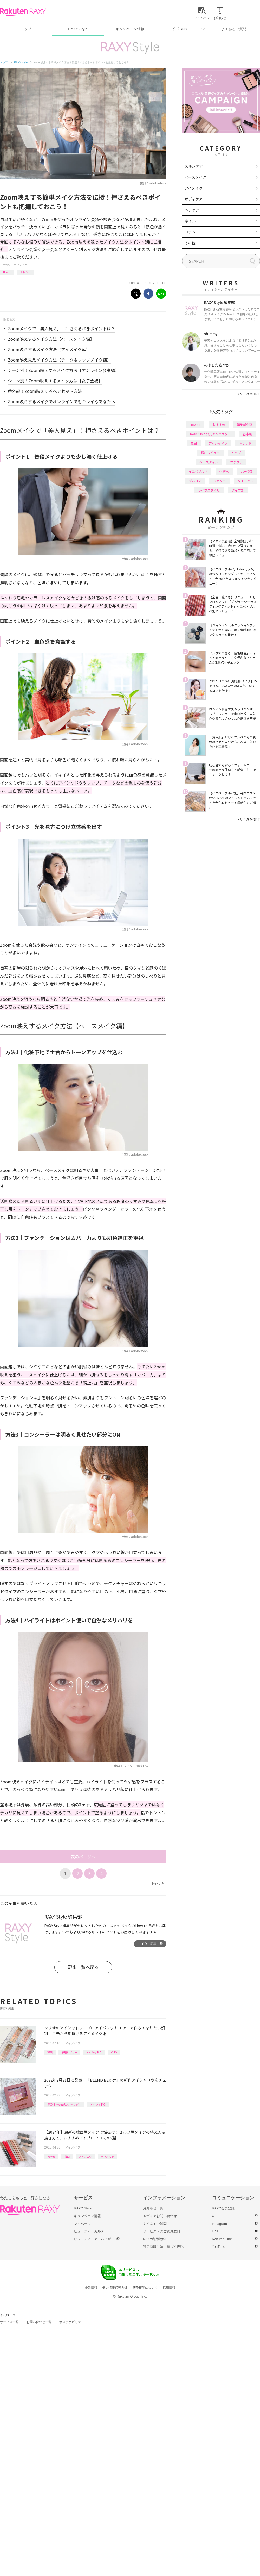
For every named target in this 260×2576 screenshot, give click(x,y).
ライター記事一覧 (150, 1943)
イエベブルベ (198, 471)
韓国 (50, 2052)
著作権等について (145, 2287)
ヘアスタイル (208, 462)
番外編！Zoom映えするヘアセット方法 (45, 391)
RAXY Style (78, 29)
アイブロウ (85, 2156)
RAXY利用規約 (154, 2239)
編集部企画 (244, 424)
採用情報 (169, 2287)
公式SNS (180, 29)
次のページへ (83, 1856)
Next (158, 1883)
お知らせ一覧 (153, 2208)
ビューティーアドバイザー (94, 2239)
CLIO (114, 2052)
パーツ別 (247, 471)
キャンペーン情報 (130, 29)
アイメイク (20, 265)
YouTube (218, 2247)
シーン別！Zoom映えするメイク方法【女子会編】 (55, 380)
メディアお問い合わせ (160, 2216)
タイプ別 (238, 490)
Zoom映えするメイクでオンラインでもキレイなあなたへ (61, 401)
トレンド (25, 272)
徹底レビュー (69, 2052)
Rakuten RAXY (23, 12)
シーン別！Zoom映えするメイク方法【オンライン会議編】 (63, 370)
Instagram (219, 2224)
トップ (26, 29)
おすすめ (218, 424)
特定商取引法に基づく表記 (163, 2247)
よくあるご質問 (234, 29)
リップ (236, 452)
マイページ (82, 2224)
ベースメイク (195, 177)
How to (7, 272)
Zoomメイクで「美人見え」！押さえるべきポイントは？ (61, 328)
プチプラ (236, 462)
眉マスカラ (107, 2156)
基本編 (247, 434)
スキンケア (194, 166)
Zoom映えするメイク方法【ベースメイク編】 (51, 339)
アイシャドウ (94, 2052)
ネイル (190, 221)
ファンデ (219, 481)
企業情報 (91, 2287)
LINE (215, 2231)
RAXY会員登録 (223, 2208)
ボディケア (194, 199)
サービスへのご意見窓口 (161, 2231)
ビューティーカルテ (89, 2231)
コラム (190, 231)
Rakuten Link (222, 2239)
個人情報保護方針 (114, 2287)
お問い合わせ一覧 (39, 2322)
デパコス (195, 481)
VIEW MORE (248, 393)
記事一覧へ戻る (83, 1967)
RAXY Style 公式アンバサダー (64, 2104)
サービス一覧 (9, 2322)
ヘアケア (192, 210)
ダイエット (245, 481)
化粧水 (224, 471)
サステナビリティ (71, 2322)
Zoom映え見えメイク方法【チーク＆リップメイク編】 (59, 360)
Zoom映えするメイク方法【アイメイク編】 (49, 349)
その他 (190, 242)
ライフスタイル (209, 490)
